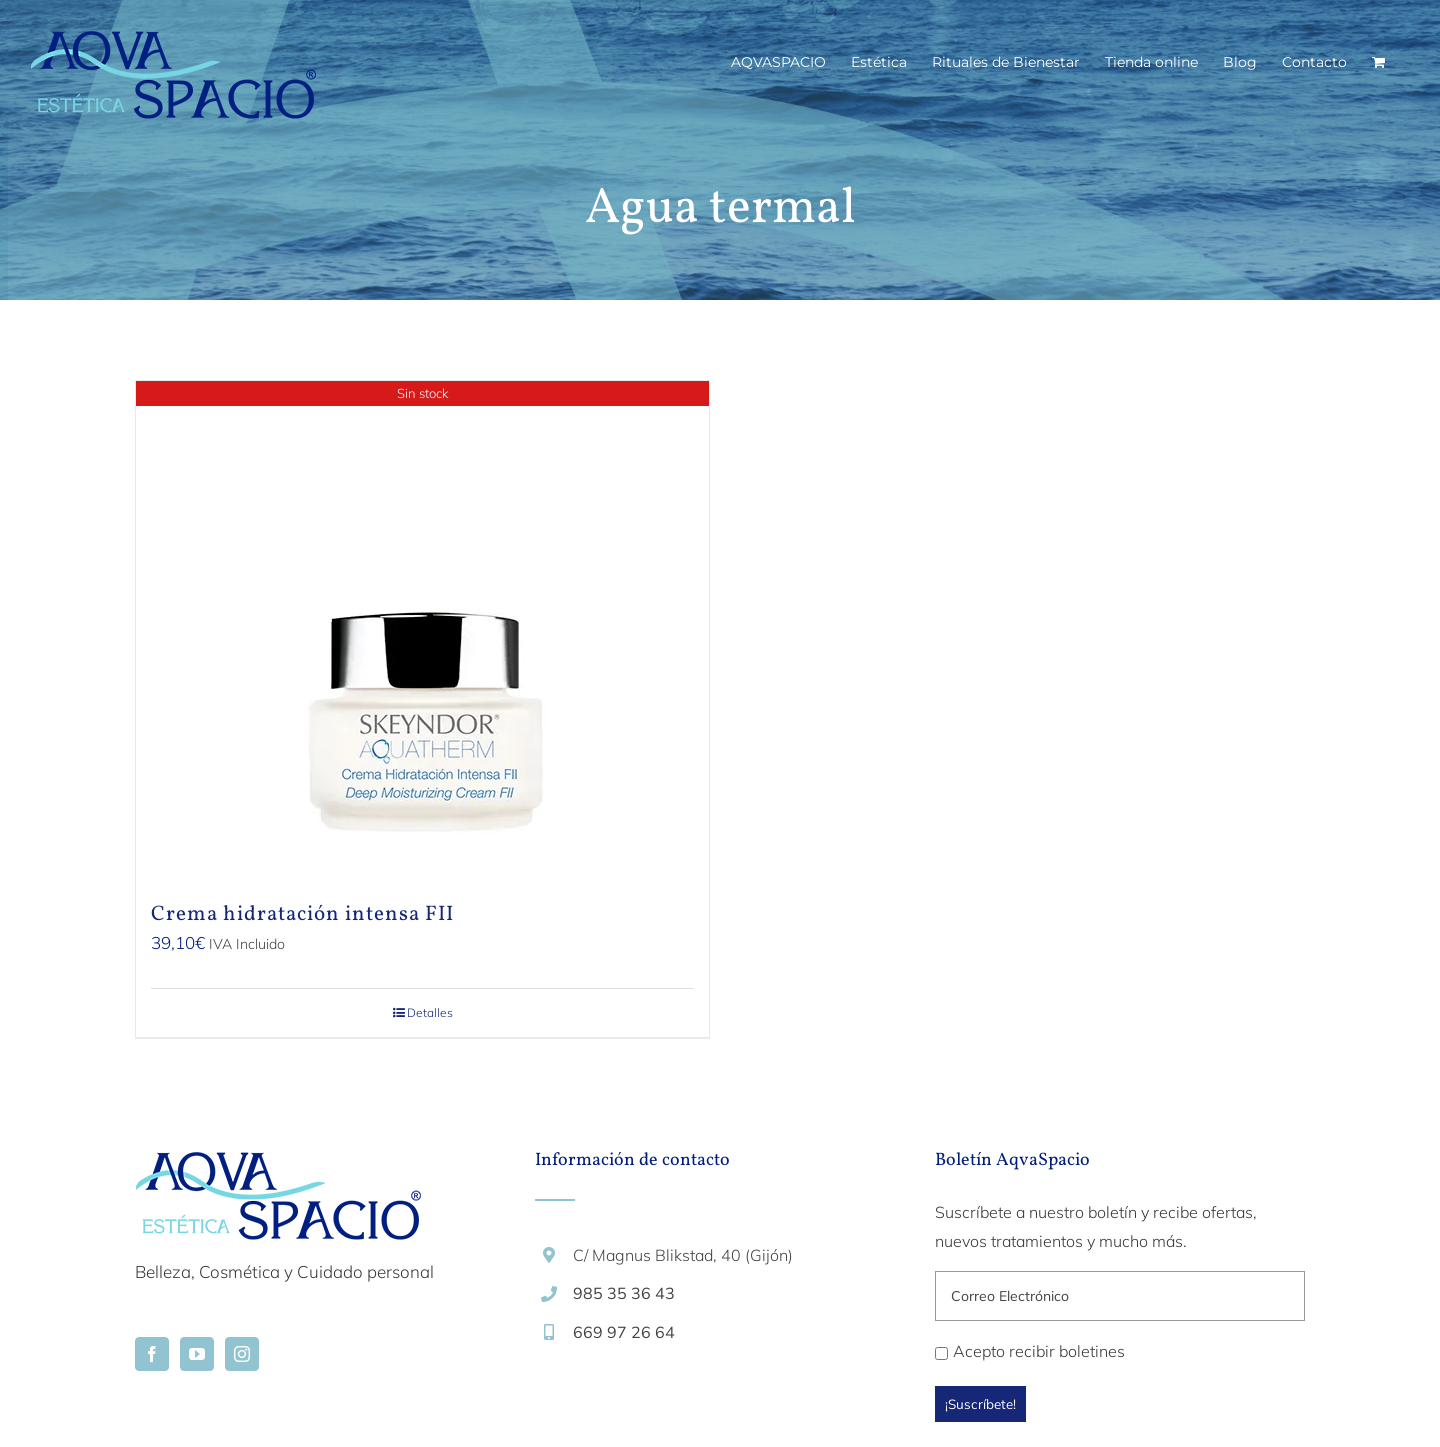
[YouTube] (197, 1354)
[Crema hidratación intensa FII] (422, 631)
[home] (278, 1166)
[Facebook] (152, 1354)
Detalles (430, 1012)
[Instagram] (242, 1354)
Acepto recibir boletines (1030, 1351)
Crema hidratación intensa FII (302, 914)
